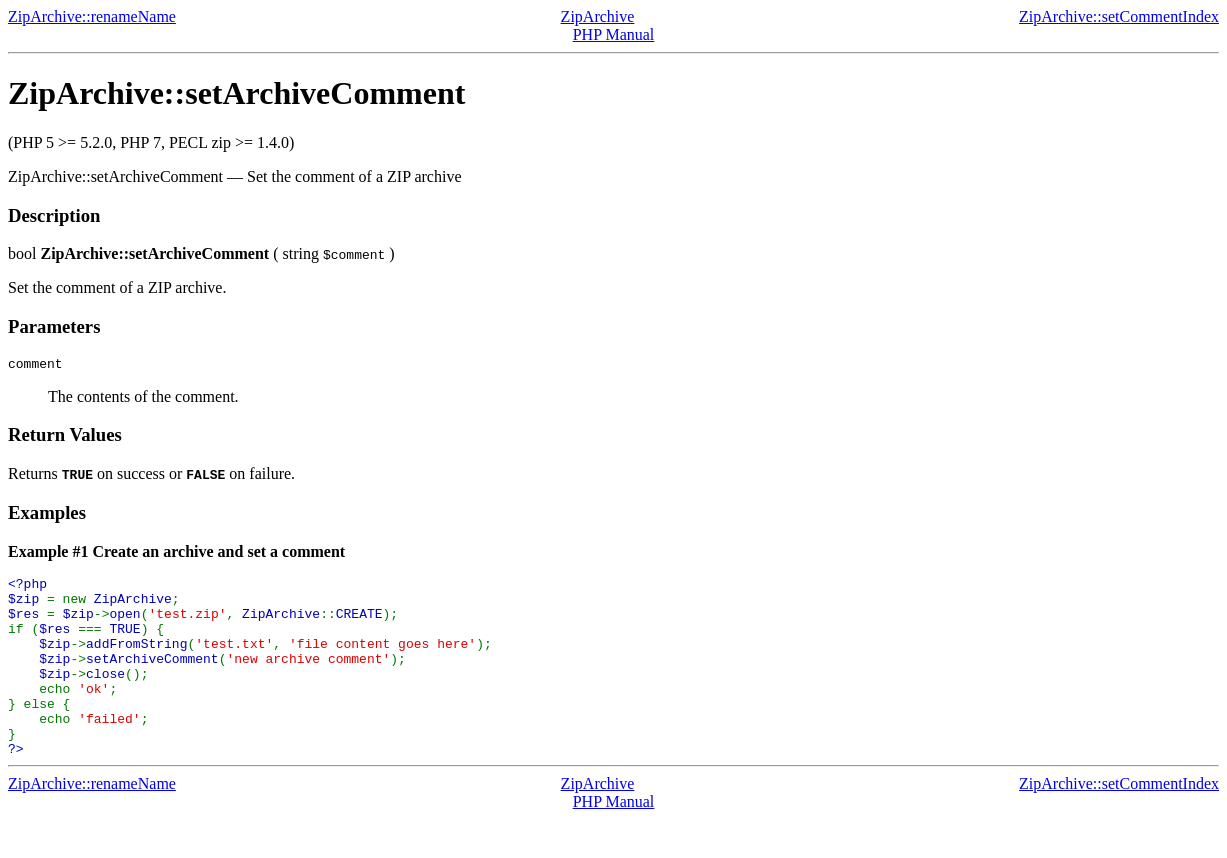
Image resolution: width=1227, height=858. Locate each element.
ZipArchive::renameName (92, 16)
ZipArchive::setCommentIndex (1119, 16)
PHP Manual (614, 34)
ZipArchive (598, 16)
